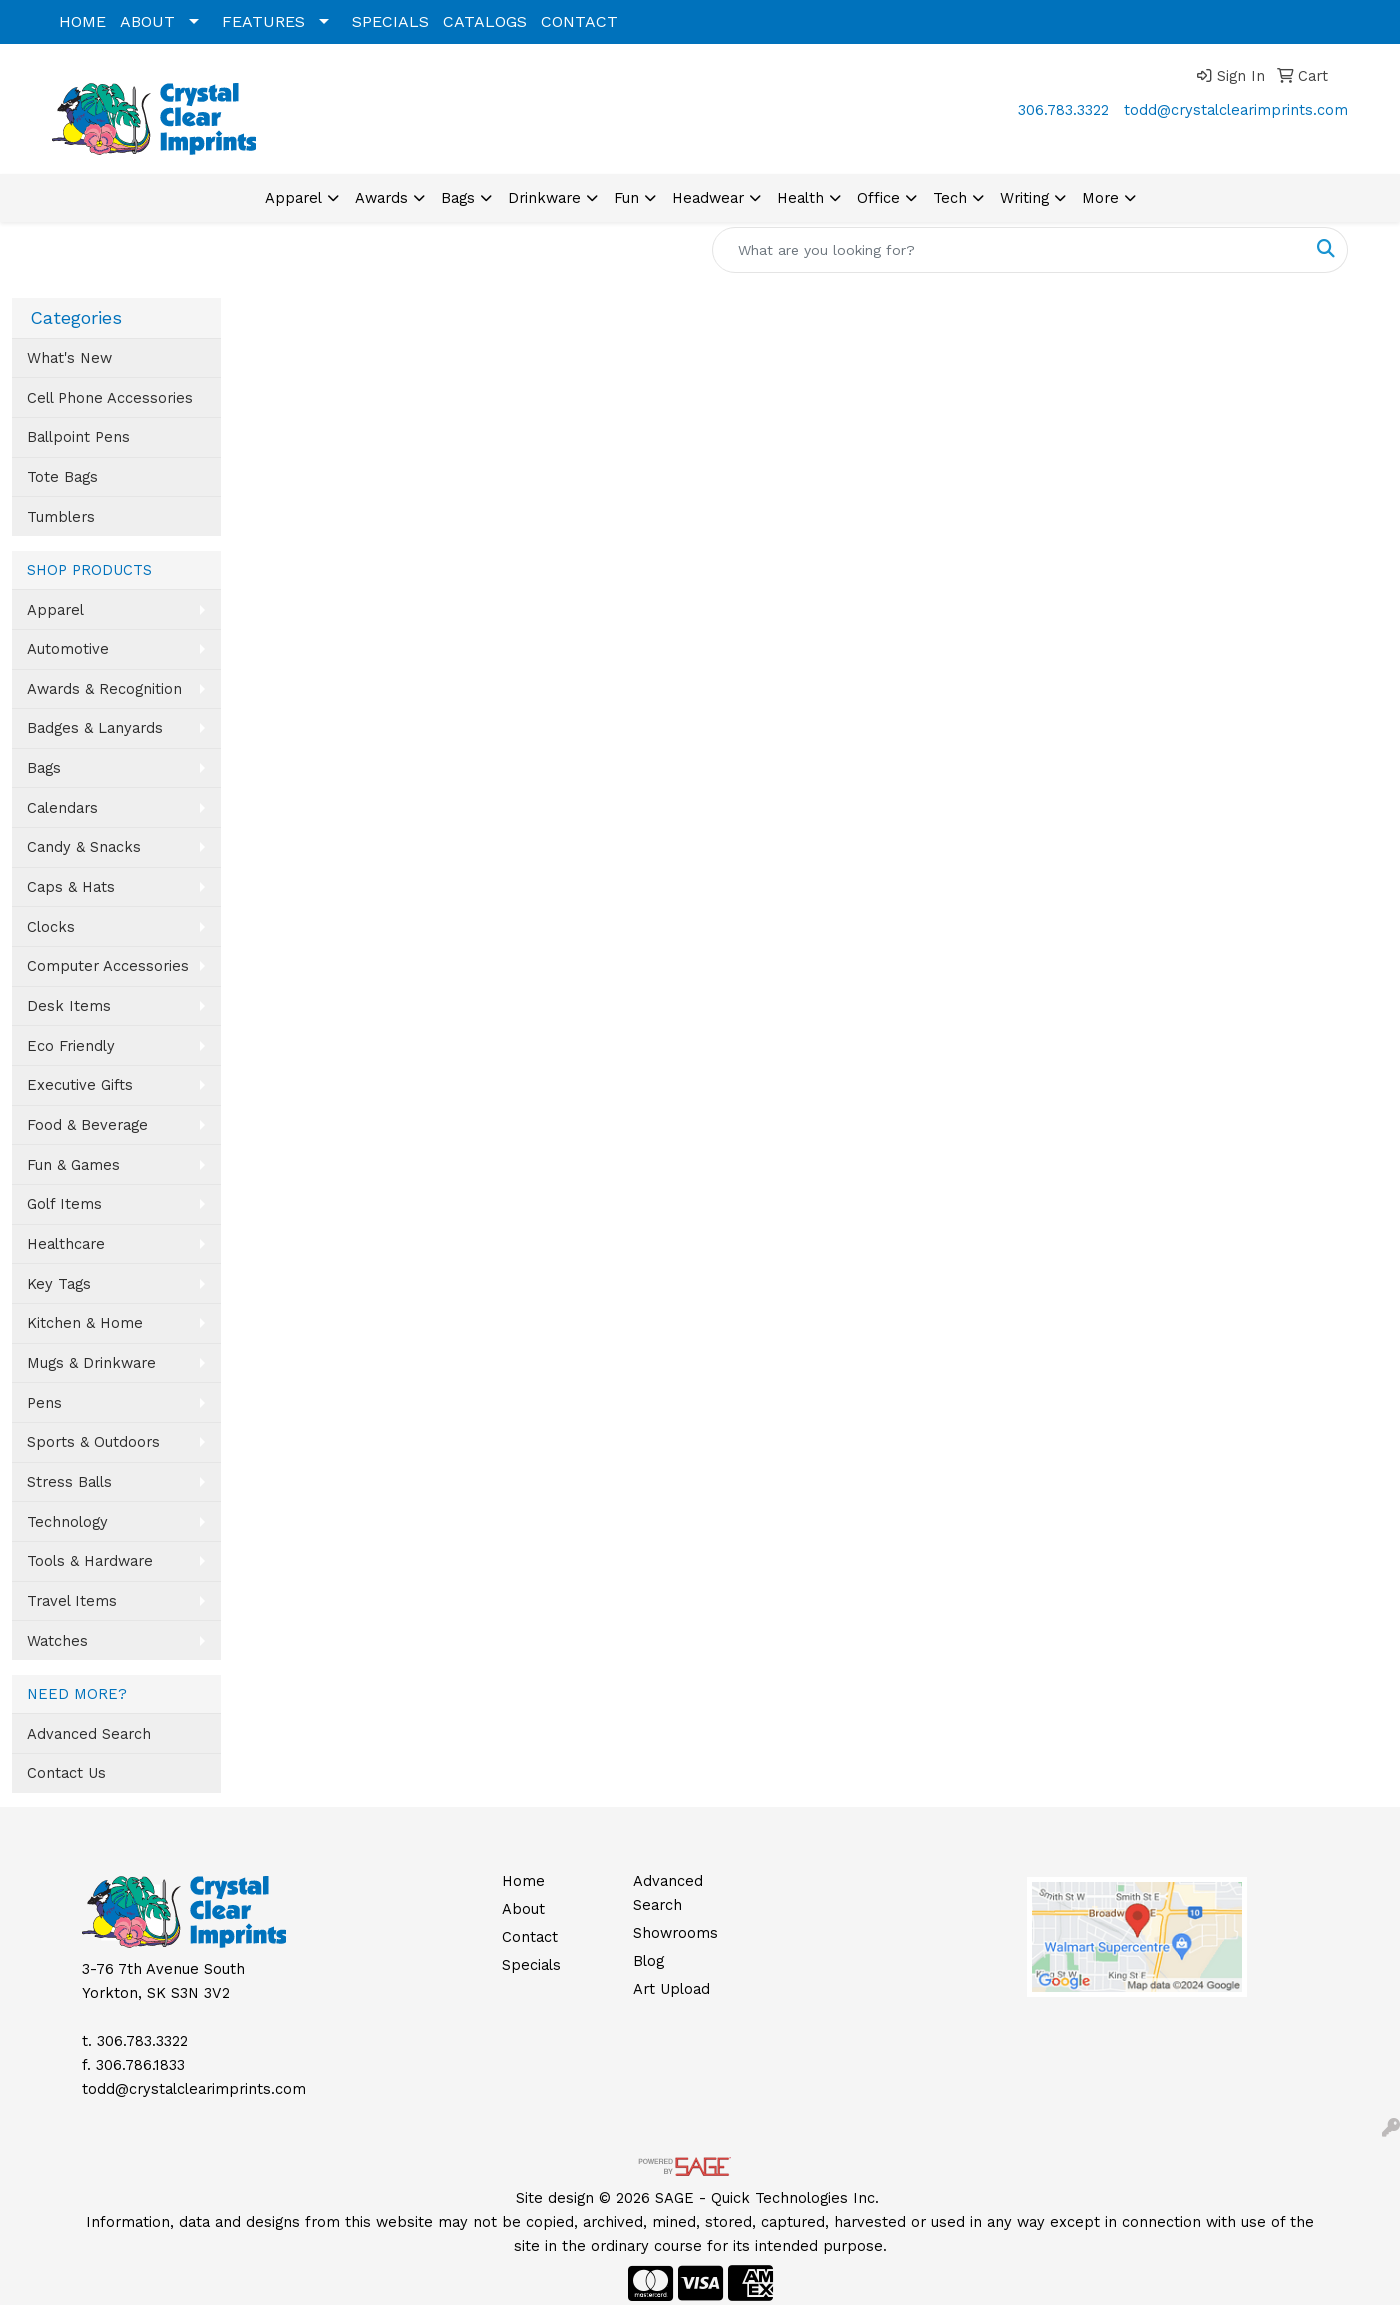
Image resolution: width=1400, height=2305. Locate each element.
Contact (530, 1937)
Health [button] (800, 198)
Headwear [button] (708, 198)
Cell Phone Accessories (110, 398)
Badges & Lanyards (95, 728)
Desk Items (69, 1006)
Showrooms (675, 1933)
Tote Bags (62, 477)
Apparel (55, 610)
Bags (44, 768)
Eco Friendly (71, 1046)
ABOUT (147, 21)
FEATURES (263, 21)
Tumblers (61, 517)
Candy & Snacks (84, 847)
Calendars (62, 808)
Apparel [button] (293, 198)
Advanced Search (89, 1734)
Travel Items (72, 1601)
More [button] (1100, 198)
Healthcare (66, 1244)
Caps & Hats (71, 887)
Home (523, 1881)
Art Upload (671, 1989)
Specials (531, 1965)
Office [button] (878, 198)
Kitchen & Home (85, 1323)
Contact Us (66, 1773)
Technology (67, 1522)
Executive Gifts (80, 1085)
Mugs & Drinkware (91, 1363)
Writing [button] (1024, 198)
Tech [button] (950, 198)
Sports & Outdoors (93, 1442)
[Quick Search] (1009, 250)
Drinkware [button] (544, 198)
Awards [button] (381, 198)
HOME (82, 21)
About (523, 1909)
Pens (44, 1403)
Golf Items (64, 1204)
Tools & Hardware (90, 1561)
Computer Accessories (108, 966)
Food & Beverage (87, 1125)
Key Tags (59, 1284)
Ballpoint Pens (78, 437)
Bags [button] (458, 198)
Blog (648, 1961)
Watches (57, 1641)
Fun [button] (626, 198)
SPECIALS (390, 21)
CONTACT (579, 21)
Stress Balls (69, 1482)
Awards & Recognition (104, 689)
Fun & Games (73, 1165)
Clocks (51, 927)
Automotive (68, 649)
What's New (69, 358)
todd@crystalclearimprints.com (1236, 110)
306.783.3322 (1063, 110)
